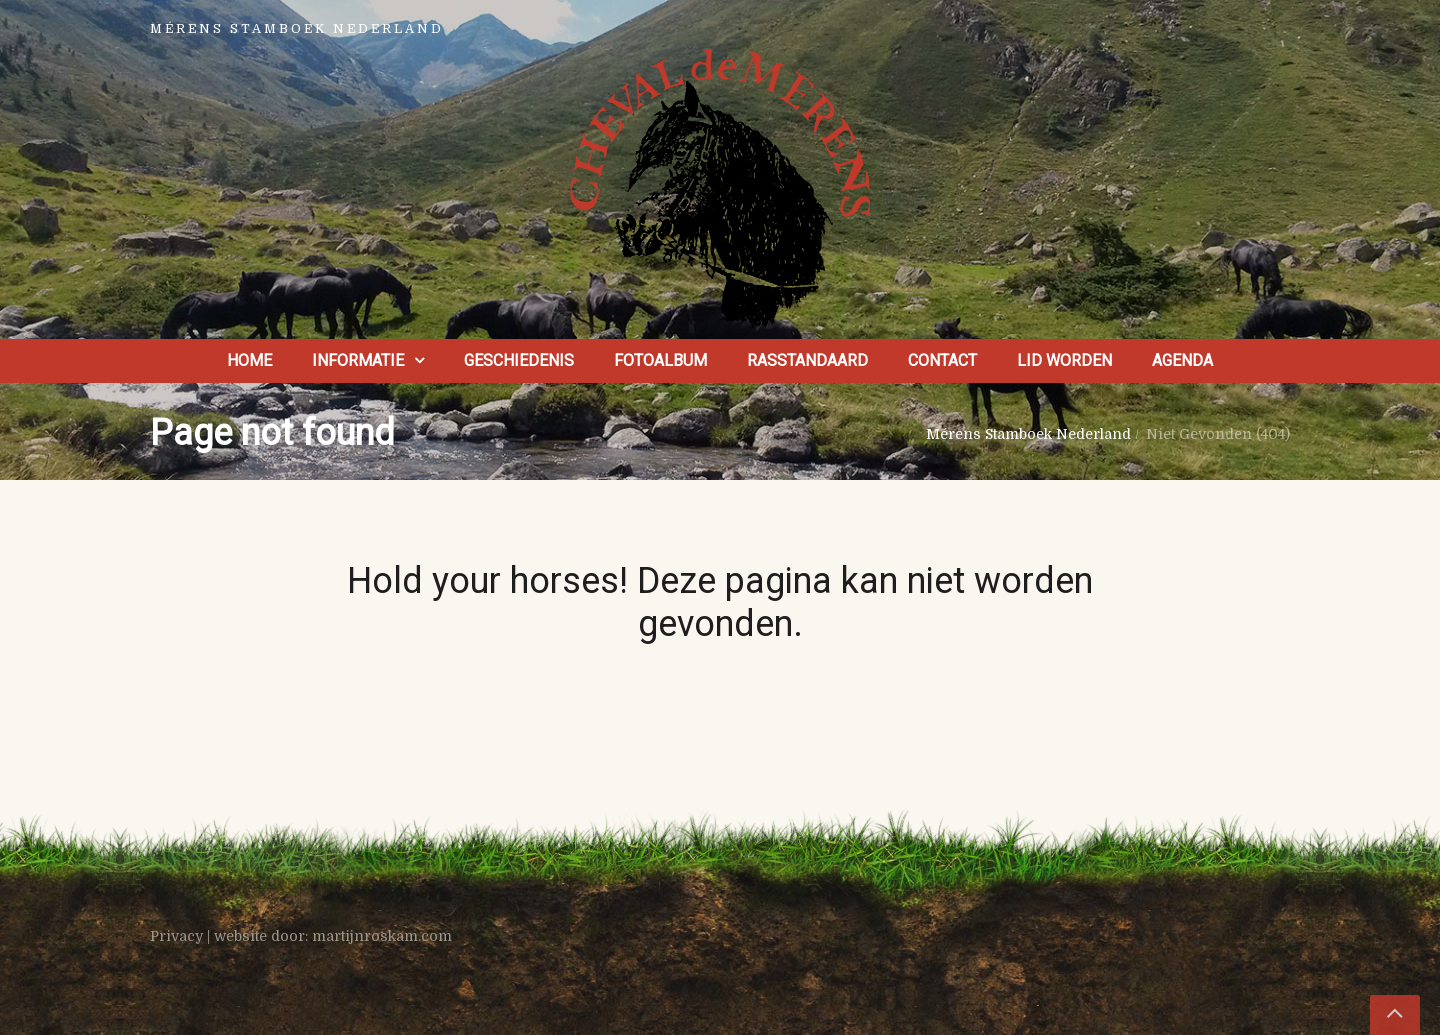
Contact (942, 360)
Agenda (1182, 360)
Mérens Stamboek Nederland (1028, 434)
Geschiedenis (519, 360)
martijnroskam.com (382, 936)
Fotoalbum (660, 360)
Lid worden (1064, 360)
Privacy (176, 936)
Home (249, 360)
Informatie (358, 360)
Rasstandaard (807, 360)
